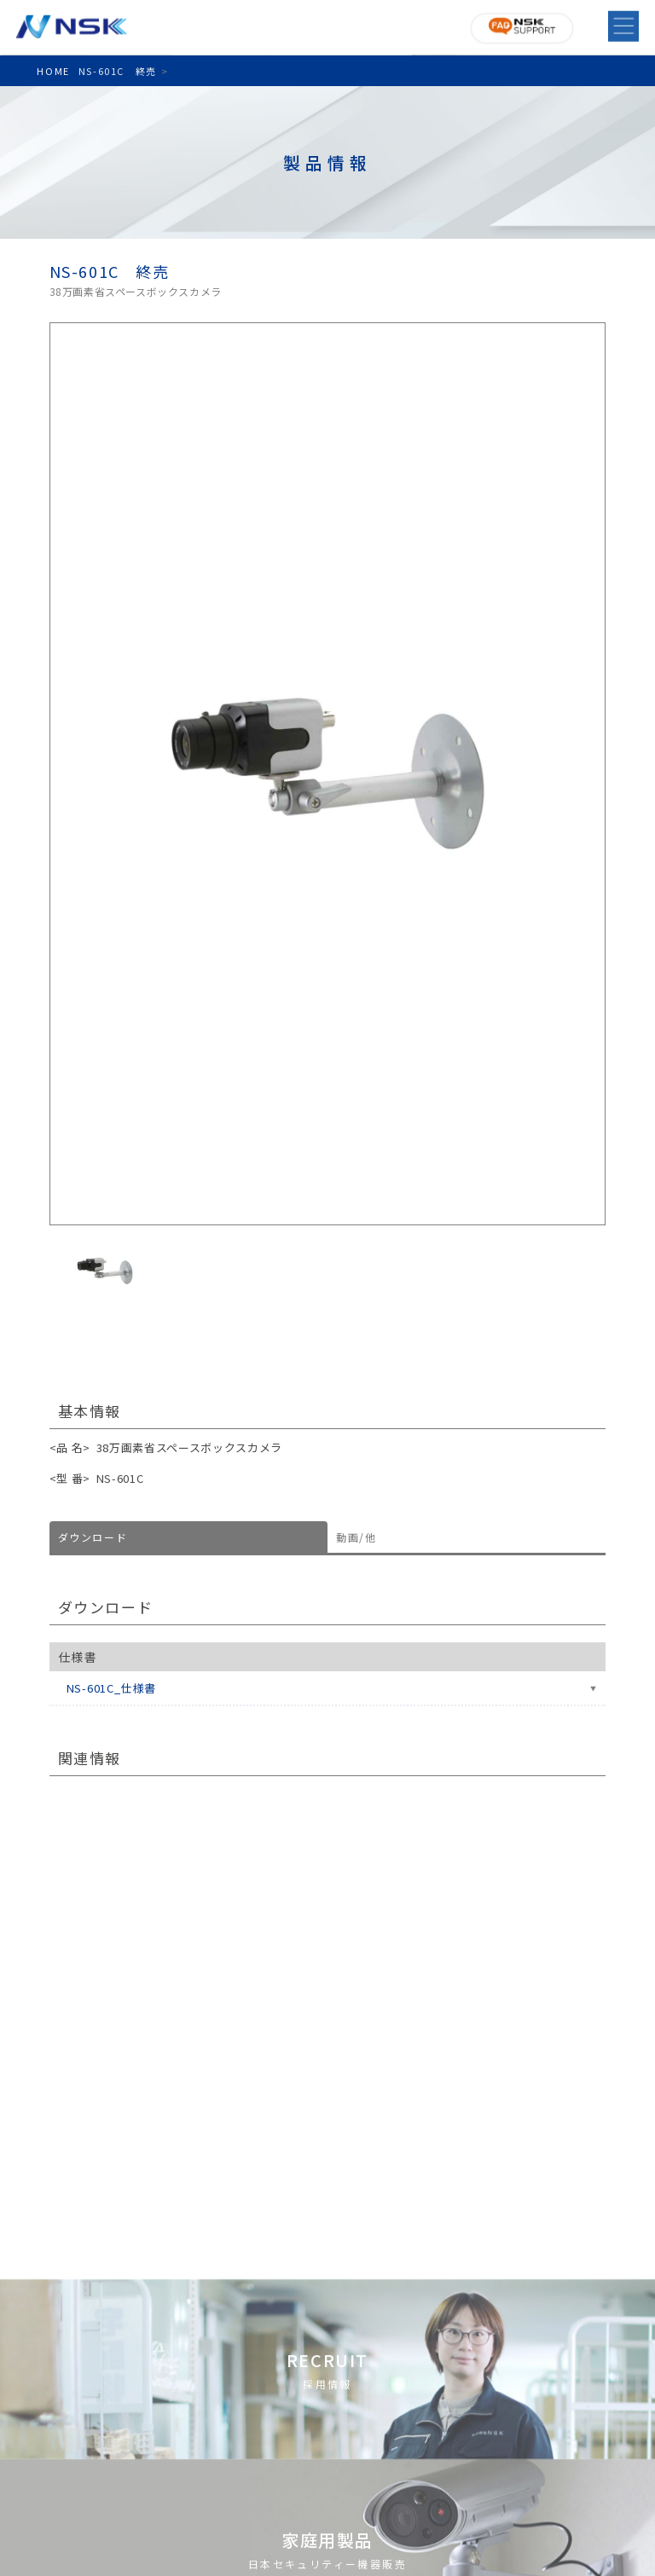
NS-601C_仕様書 (112, 1688)
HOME (53, 71)
